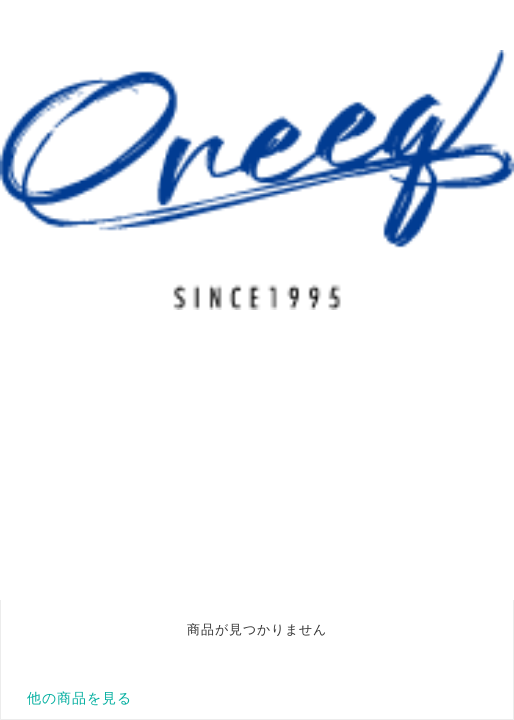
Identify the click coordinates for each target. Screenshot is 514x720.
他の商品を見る (79, 698)
